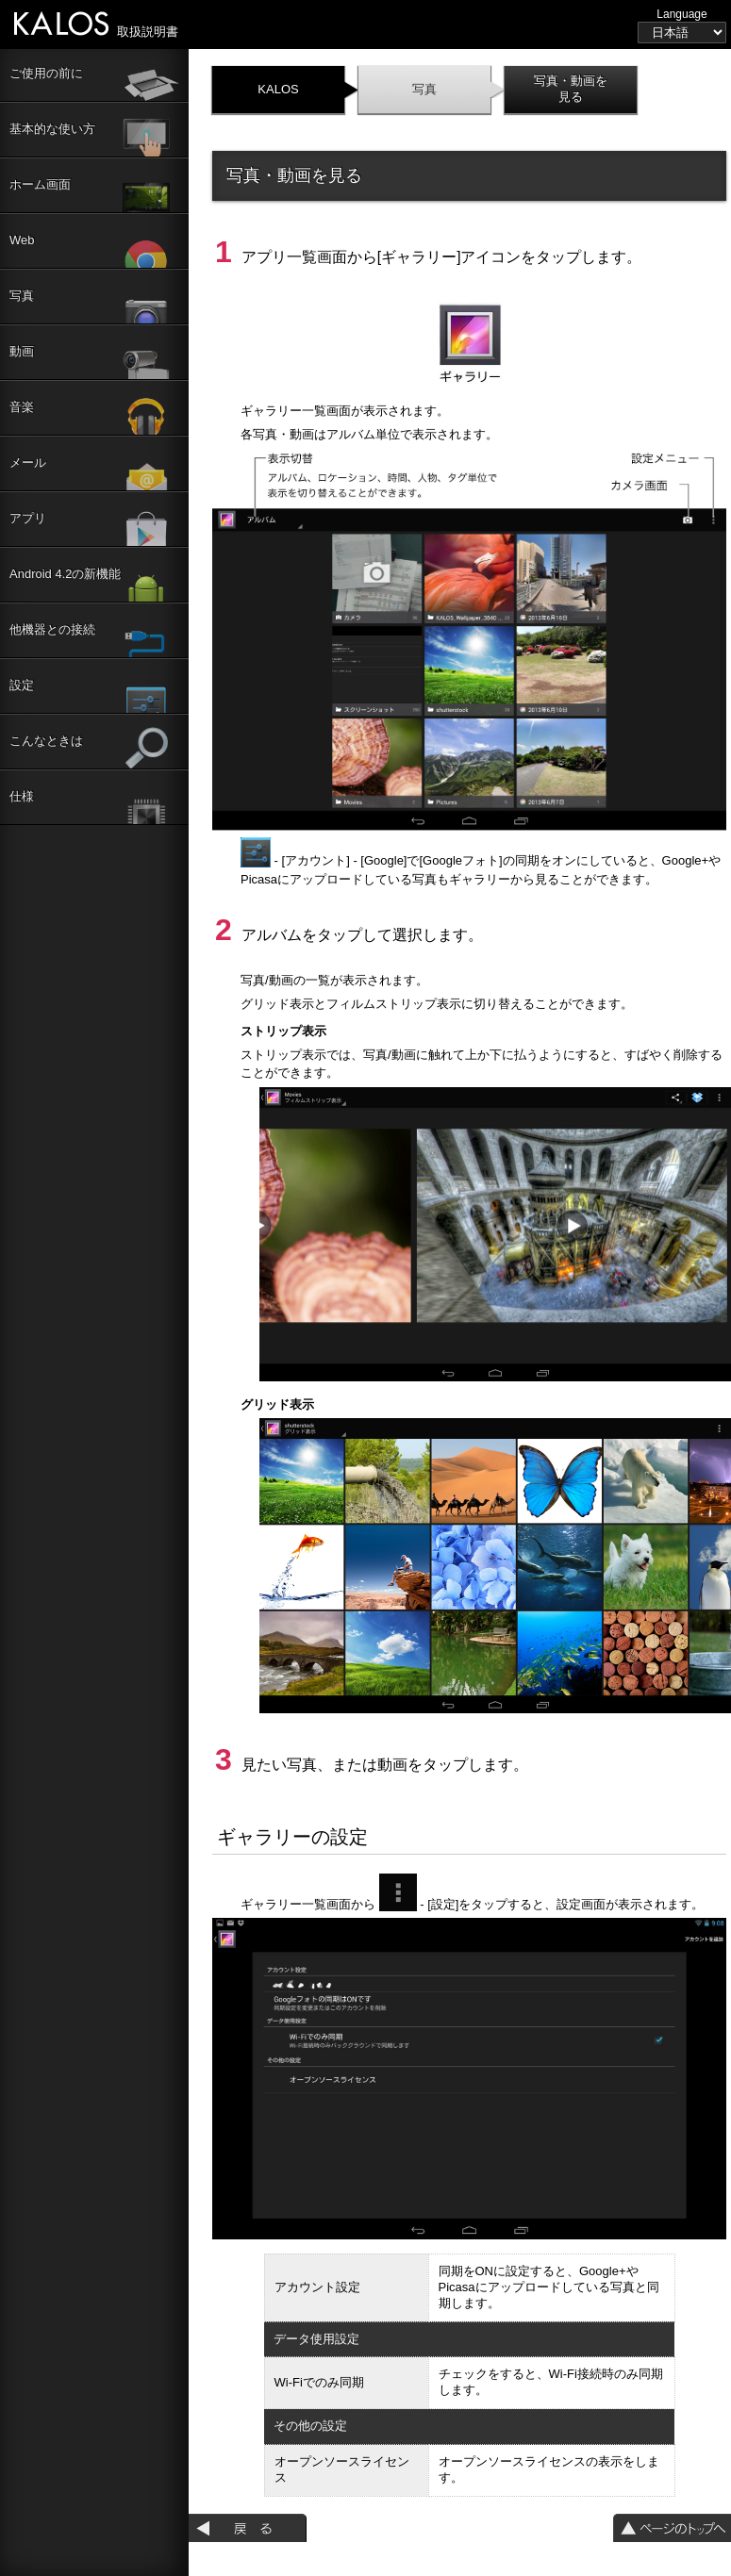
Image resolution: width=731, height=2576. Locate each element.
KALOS (278, 89)
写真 (424, 89)
